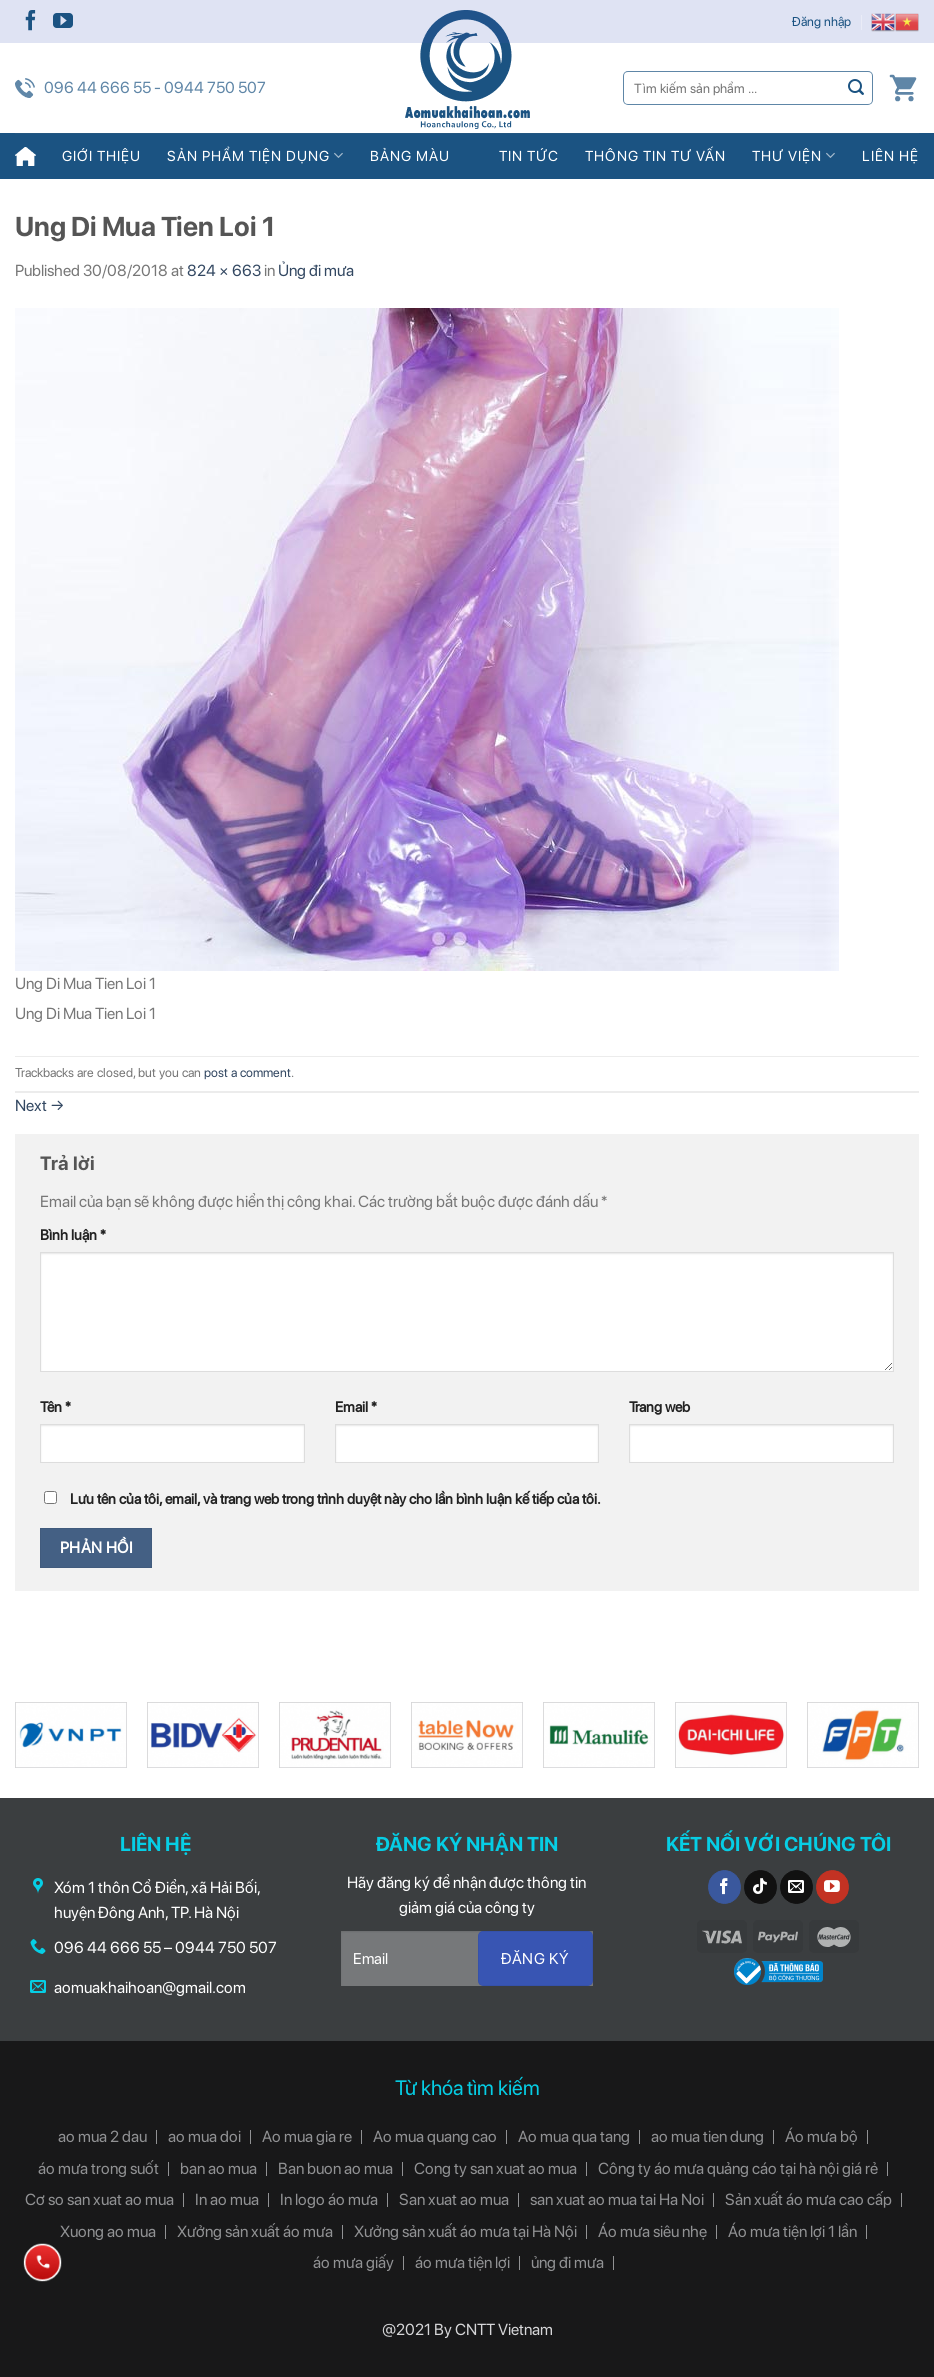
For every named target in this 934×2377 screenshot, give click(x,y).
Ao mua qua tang (574, 2136)
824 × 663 (224, 270)
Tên (55, 1406)
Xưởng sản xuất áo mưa (255, 2231)
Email (356, 1406)
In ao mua (227, 2199)
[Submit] (856, 87)
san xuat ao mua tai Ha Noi (617, 2199)
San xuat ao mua (454, 2199)
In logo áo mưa (329, 2199)
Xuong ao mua (108, 2231)
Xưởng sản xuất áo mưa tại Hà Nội (465, 2231)
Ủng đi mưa (316, 270)
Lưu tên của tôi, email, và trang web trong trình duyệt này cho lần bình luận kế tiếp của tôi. (335, 1498)
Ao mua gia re (307, 2136)
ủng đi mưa (567, 2262)
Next (40, 1105)
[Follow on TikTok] (760, 1887)
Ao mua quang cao (435, 2136)
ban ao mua (218, 2168)
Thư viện (794, 155)
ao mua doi (204, 2136)
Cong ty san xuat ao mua (495, 2168)
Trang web (659, 1406)
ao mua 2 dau (102, 2136)
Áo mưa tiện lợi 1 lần (792, 2231)
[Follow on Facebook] (31, 22)
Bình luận (73, 1234)
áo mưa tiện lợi (462, 2262)
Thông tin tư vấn (655, 155)
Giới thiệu (101, 155)
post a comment (247, 1072)
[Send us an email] (796, 1887)
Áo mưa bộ (821, 2136)
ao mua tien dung (707, 2136)
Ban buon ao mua (335, 2168)
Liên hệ (890, 155)
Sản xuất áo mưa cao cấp (808, 2199)
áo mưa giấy (353, 2262)
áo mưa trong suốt (98, 2168)
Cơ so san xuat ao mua (99, 2199)
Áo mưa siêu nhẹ (652, 2231)
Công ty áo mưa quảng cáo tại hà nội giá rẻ (738, 2168)
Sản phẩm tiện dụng (255, 155)
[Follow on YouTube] (63, 22)
